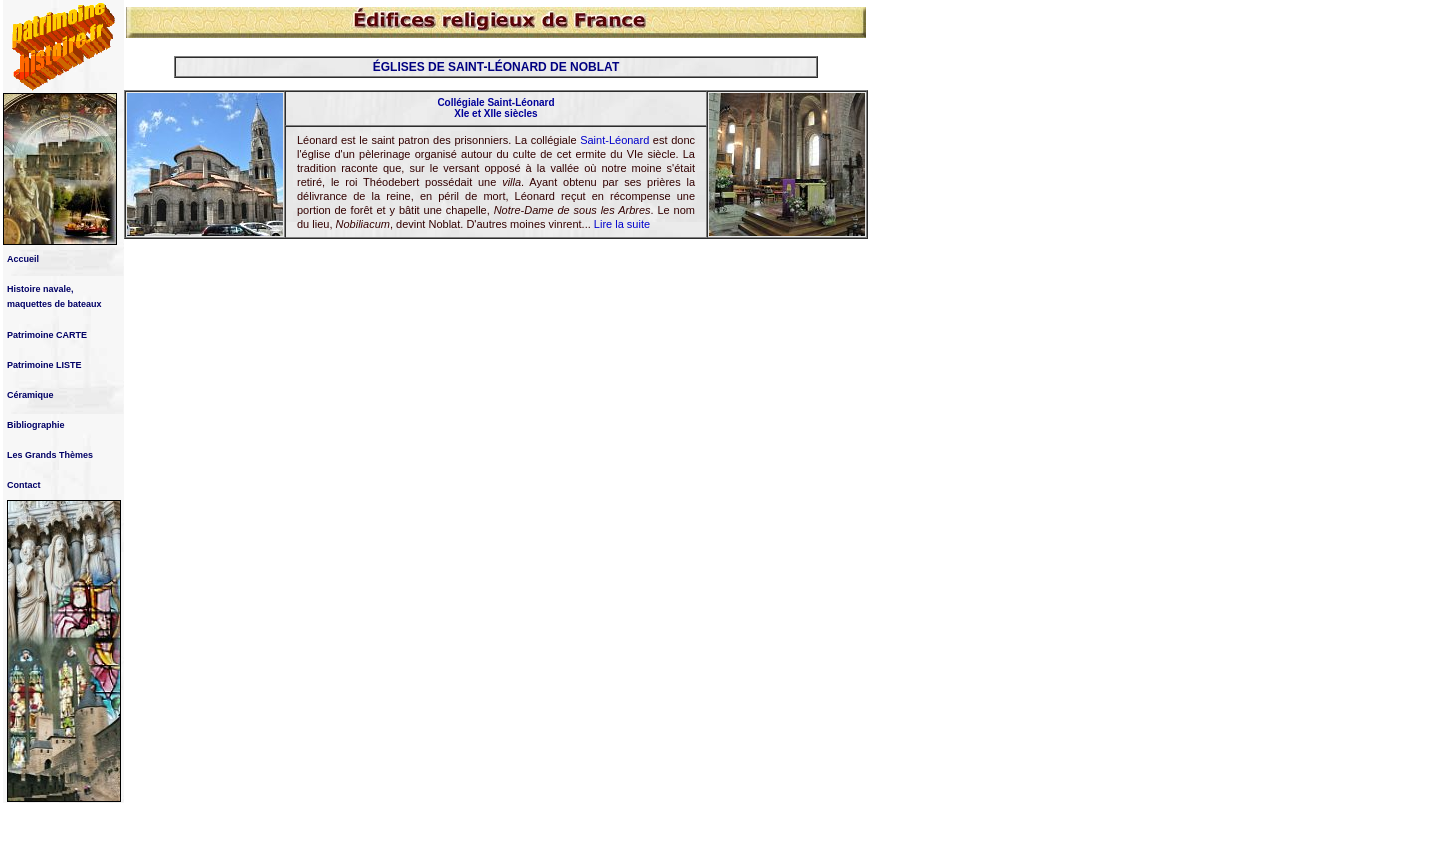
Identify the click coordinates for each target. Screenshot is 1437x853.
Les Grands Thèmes (50, 455)
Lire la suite (622, 224)
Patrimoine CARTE (47, 335)
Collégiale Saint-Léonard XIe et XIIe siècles (495, 108)
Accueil (23, 259)
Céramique (30, 395)
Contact (24, 485)
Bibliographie (36, 425)
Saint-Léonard (614, 140)
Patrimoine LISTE (44, 365)
